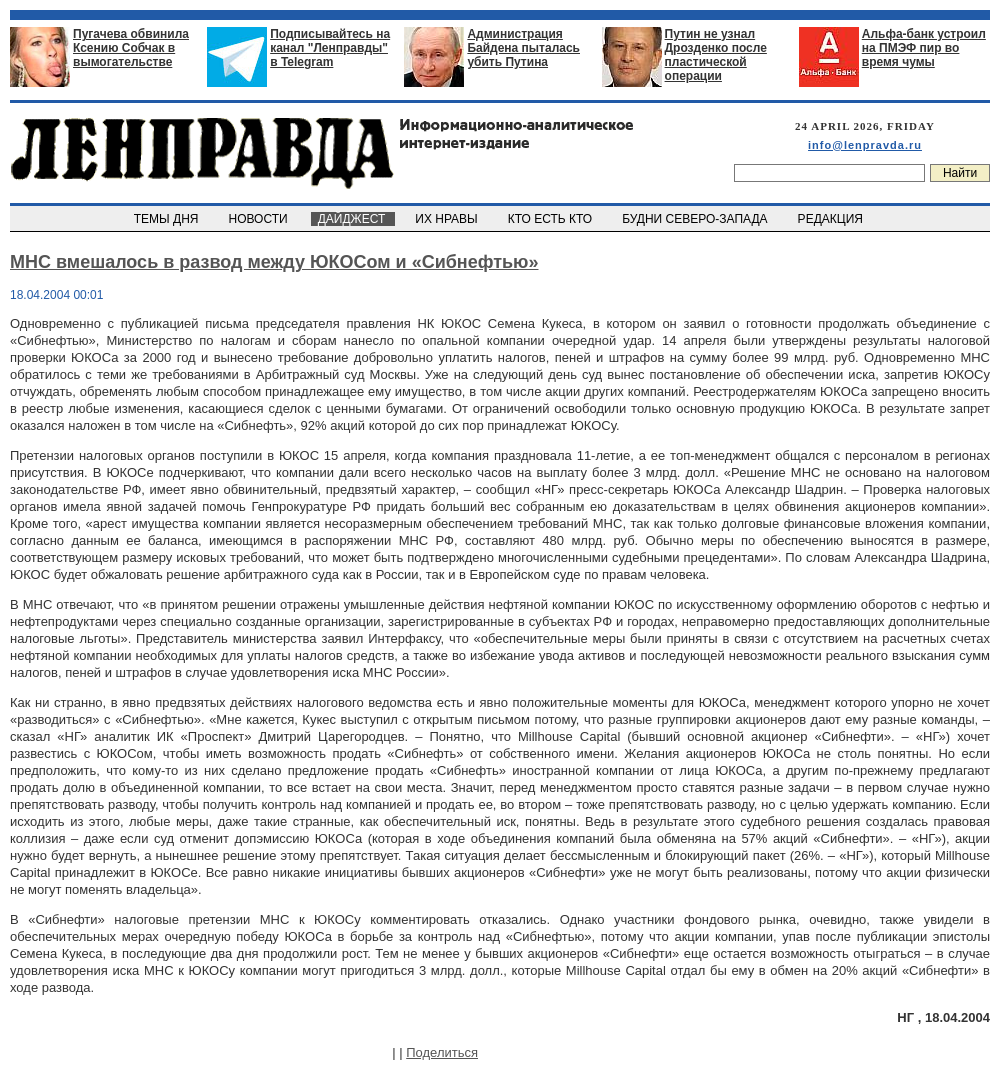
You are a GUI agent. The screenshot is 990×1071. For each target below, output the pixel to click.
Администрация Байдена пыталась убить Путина (523, 48)
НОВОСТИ (260, 219)
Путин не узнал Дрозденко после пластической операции (716, 55)
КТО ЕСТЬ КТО (551, 219)
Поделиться (442, 1052)
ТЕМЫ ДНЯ (167, 219)
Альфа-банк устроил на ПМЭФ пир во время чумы (924, 48)
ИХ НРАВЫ (448, 219)
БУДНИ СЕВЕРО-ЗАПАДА (696, 219)
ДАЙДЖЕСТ (353, 219)
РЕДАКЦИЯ (832, 219)
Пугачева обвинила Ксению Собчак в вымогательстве (131, 48)
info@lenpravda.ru (865, 145)
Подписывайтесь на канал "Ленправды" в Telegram (330, 48)
